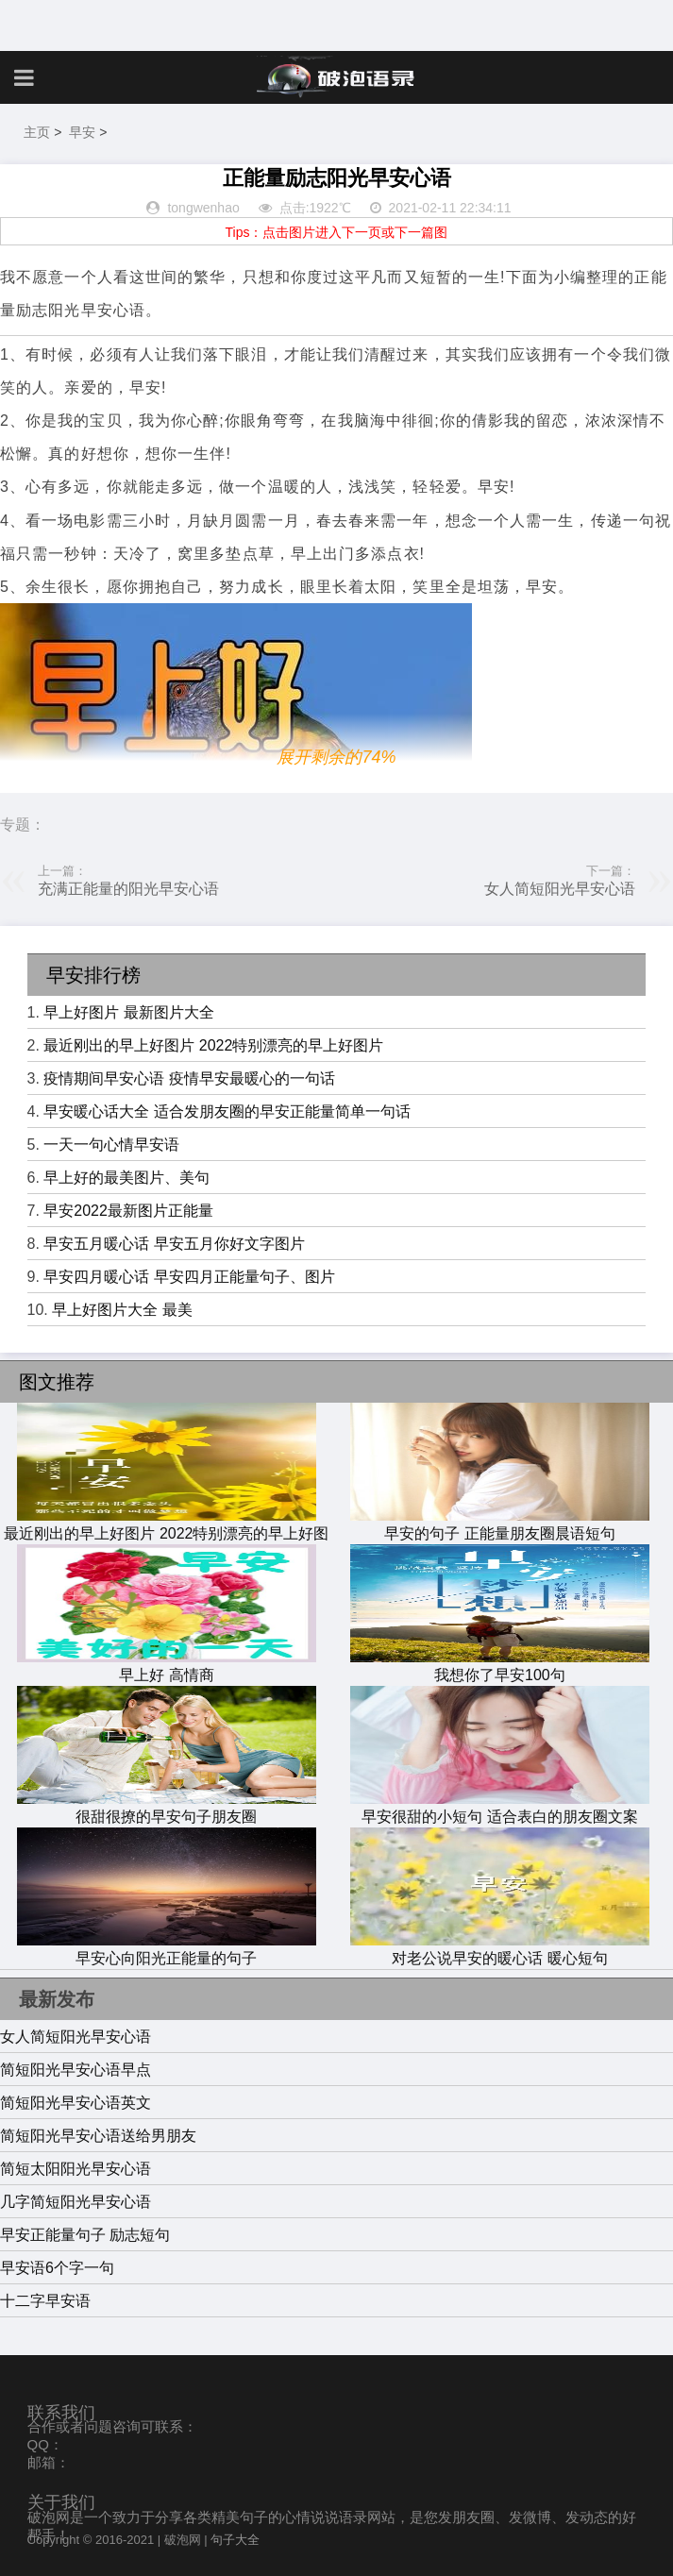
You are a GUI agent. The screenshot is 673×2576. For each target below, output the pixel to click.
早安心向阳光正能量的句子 (167, 1949)
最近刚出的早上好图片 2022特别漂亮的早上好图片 (213, 1045)
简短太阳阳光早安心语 (75, 2169)
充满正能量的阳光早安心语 (128, 889)
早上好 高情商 (167, 1666)
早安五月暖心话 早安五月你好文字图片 (173, 1244)
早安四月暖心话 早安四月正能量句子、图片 (188, 1277)
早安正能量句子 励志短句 (85, 2235)
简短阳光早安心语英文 (75, 2103)
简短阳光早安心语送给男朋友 (98, 2136)
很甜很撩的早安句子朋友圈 (167, 1808)
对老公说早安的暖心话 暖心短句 (500, 1949)
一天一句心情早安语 (111, 1144)
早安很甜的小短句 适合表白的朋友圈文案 (500, 1808)
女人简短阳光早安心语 (559, 889)
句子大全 (235, 2540)
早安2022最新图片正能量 (128, 1211)
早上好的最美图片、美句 (126, 1178)
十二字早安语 (45, 2301)
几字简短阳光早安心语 (75, 2202)
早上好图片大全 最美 (122, 1310)
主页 (37, 132)
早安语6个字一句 (57, 2268)
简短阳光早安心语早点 (75, 2070)
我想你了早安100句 (500, 1666)
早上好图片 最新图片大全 (128, 1012)
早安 (82, 132)
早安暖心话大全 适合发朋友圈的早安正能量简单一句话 (226, 1111)
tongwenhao (203, 207)
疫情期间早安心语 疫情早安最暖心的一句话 (188, 1078)
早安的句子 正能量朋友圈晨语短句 (500, 1524)
